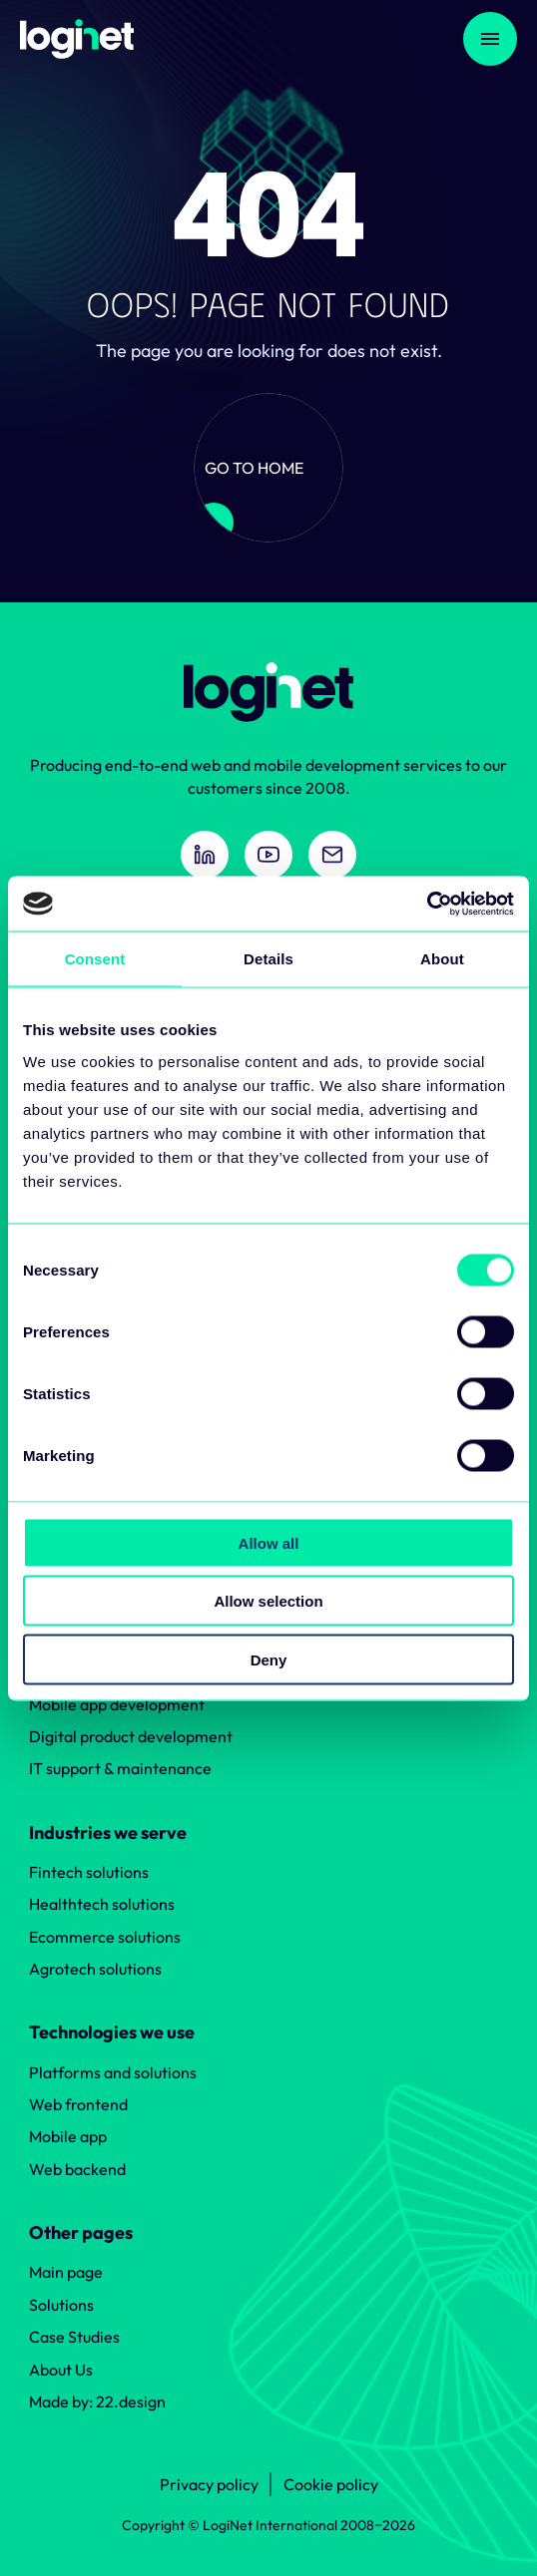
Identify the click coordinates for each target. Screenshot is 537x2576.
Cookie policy (330, 2484)
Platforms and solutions (113, 2072)
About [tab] (442, 958)
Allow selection (268, 1601)
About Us (61, 2370)
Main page (66, 2272)
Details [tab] (268, 958)
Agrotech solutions (95, 1969)
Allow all (269, 1542)
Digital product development (131, 1736)
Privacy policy (209, 2484)
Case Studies (74, 2337)
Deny (269, 1659)
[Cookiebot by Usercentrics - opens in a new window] (426, 904)
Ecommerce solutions (105, 1937)
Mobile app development (117, 1704)
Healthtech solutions (102, 1904)
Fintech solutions (89, 1872)
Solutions (61, 2305)
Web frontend (78, 2104)
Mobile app (68, 2136)
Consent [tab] (95, 958)
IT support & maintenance (120, 1768)
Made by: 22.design (97, 2401)
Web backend (77, 2169)
